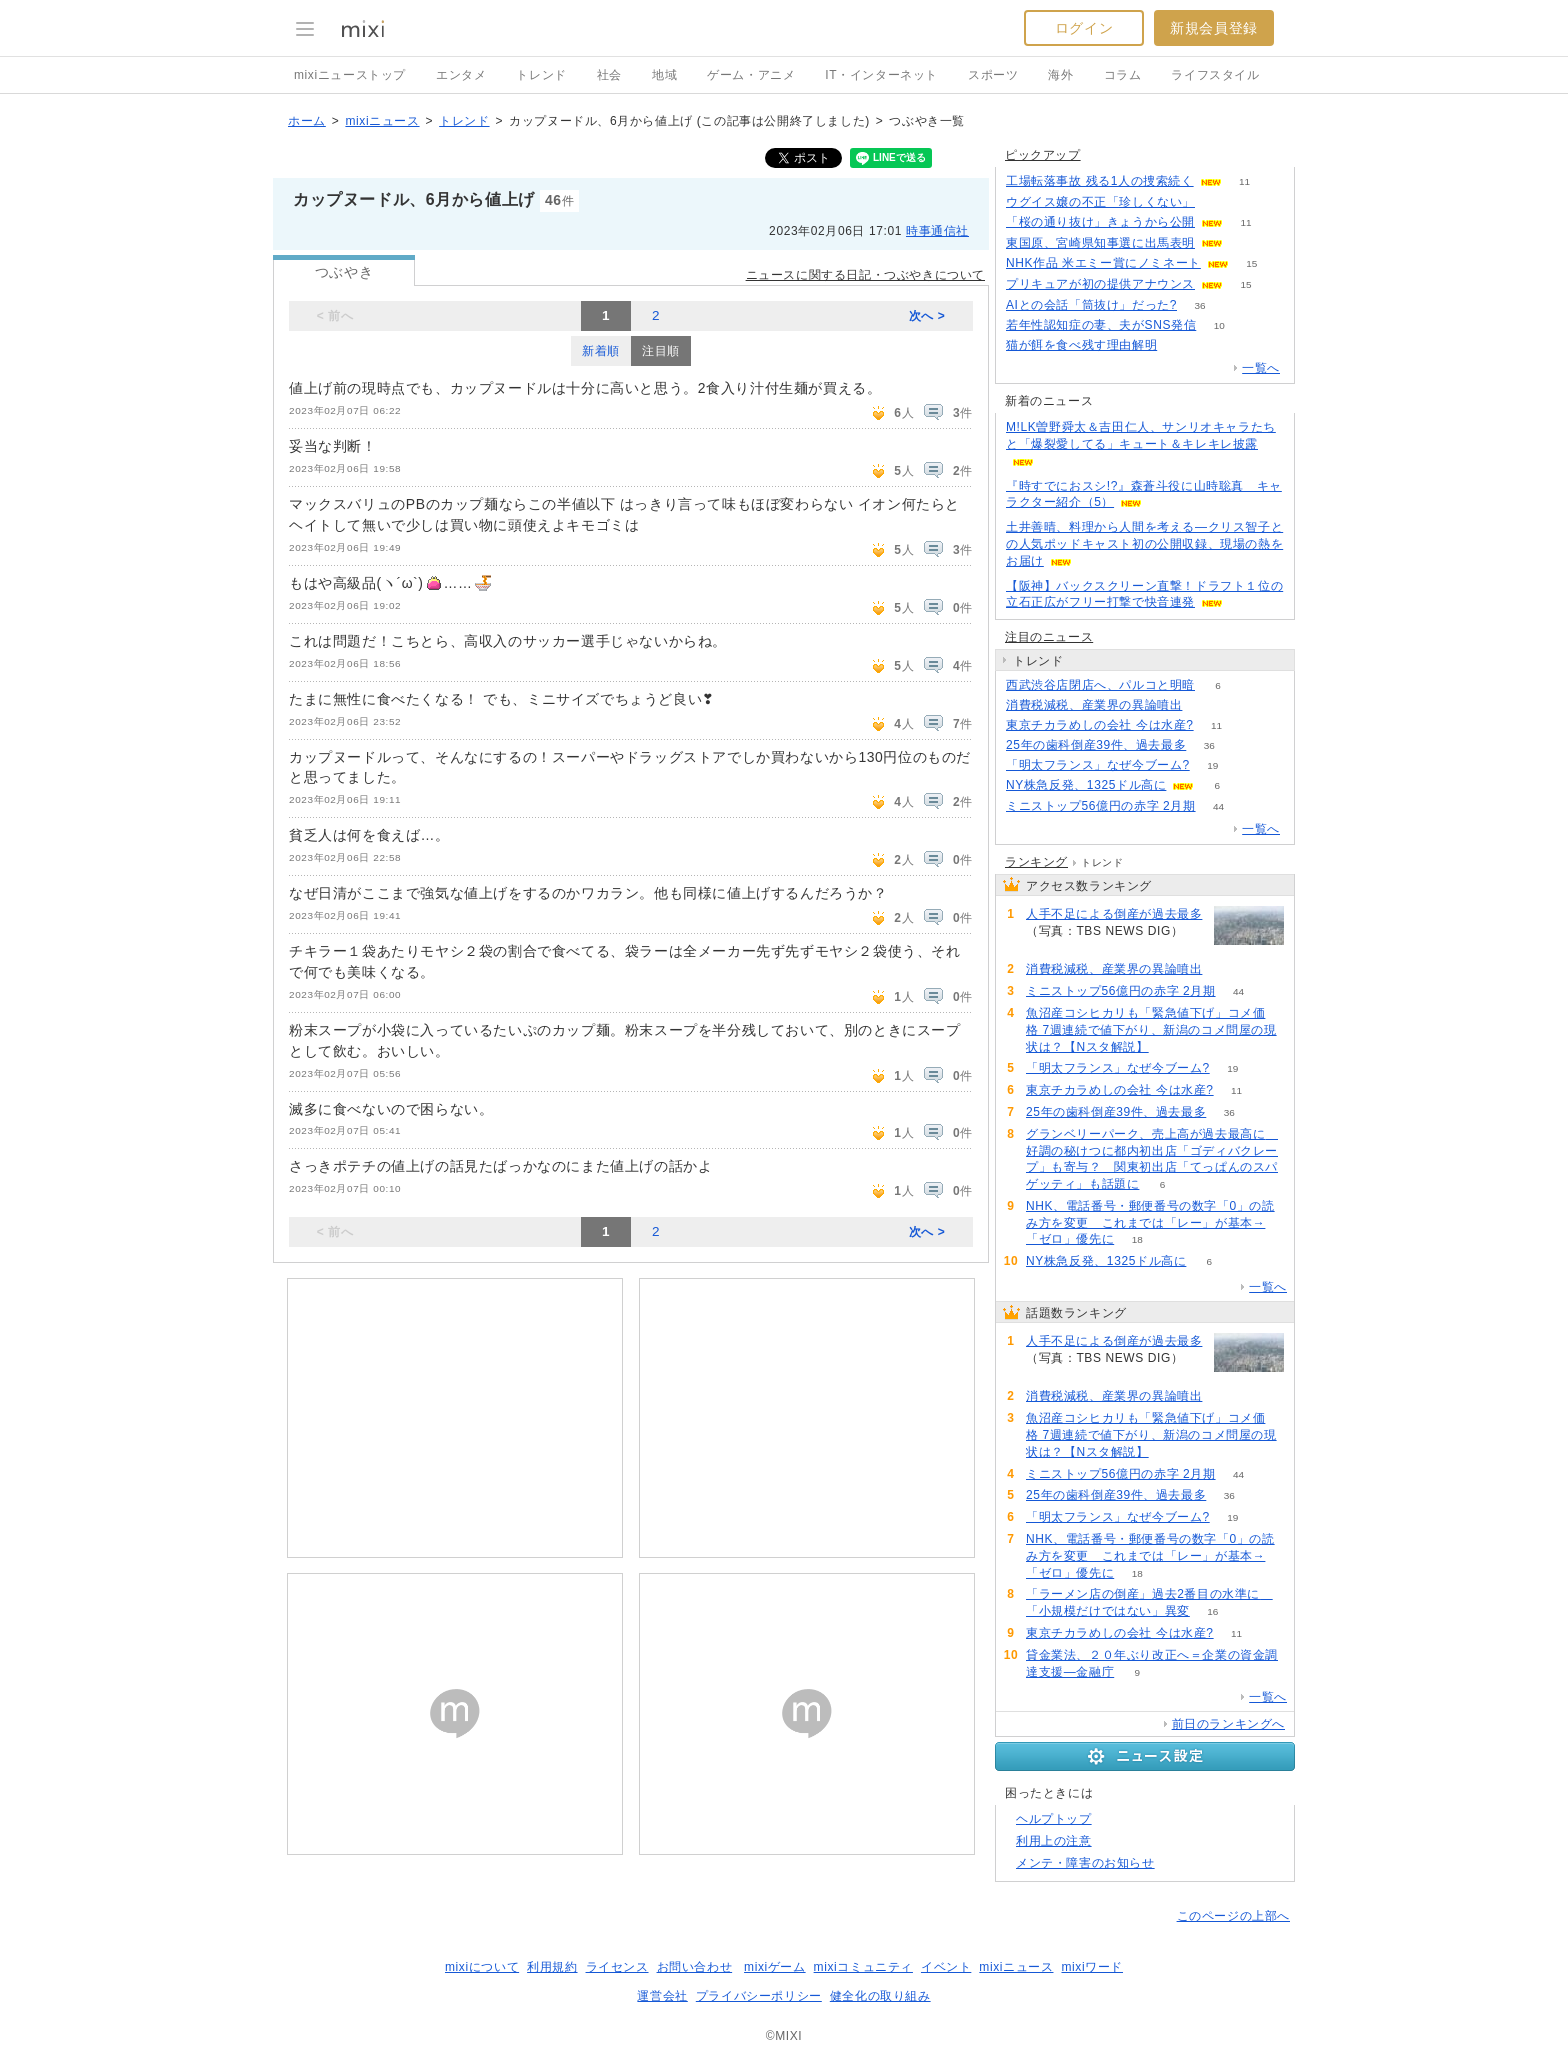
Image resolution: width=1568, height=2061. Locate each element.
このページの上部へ (1233, 1916)
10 (1219, 325)
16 (1212, 1611)
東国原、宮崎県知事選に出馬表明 (1100, 243)
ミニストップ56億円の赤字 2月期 (1101, 806)
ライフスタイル (1215, 75)
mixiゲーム (775, 1967)
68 (1245, 243)
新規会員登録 (1214, 28)
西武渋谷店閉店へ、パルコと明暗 (1100, 685)
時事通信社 (937, 231)
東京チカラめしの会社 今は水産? (1100, 725)
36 (1199, 305)
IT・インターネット (881, 75)
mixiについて (482, 1967)
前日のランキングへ (1228, 1724)
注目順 (661, 351)
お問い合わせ (695, 1967)
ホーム (307, 121)
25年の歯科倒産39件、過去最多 (1096, 745)
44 (1218, 806)
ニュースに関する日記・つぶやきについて (865, 275)
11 (1244, 181)
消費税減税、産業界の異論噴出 (1094, 705)
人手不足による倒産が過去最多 (1114, 914)
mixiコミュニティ (863, 1967)
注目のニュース (1049, 637)
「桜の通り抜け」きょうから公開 (1100, 222)
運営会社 (662, 1996)
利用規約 (552, 1967)
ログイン (1084, 28)
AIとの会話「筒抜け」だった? (1091, 305)
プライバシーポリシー (759, 1996)
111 (1205, 705)
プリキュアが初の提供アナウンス (1100, 284)
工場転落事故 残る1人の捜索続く (1100, 181)
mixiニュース (382, 121)
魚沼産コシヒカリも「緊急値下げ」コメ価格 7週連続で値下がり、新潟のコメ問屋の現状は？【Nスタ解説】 (1151, 1030)
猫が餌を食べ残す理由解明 (1081, 345)
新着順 (601, 351)
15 (1251, 263)
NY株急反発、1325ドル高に (1086, 785)
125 (1180, 345)
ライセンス (617, 1967)
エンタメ (461, 75)
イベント (946, 1967)
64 (1171, 1047)
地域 (664, 75)
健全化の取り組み (880, 1996)
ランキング (1036, 862)
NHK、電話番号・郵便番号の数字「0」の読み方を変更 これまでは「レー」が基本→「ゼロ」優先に (1150, 1223)
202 (1049, 948)
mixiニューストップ (350, 75)
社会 (609, 75)
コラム (1123, 75)
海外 (1060, 75)
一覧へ (1261, 368)
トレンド (541, 75)
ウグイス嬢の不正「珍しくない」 (1100, 202)
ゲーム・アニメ (751, 75)
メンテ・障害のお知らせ (1085, 1863)
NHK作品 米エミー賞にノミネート (1103, 263)
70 (1217, 202)
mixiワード (1092, 1967)
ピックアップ (1043, 155)
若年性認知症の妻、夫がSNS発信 (1101, 325)
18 (1137, 1239)
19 (1212, 765)
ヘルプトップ (1054, 1819)
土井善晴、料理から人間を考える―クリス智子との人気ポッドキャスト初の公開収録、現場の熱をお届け (1144, 544)
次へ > (927, 316)
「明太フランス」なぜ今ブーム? (1098, 765)
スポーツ (993, 75)
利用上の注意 (1054, 1841)
